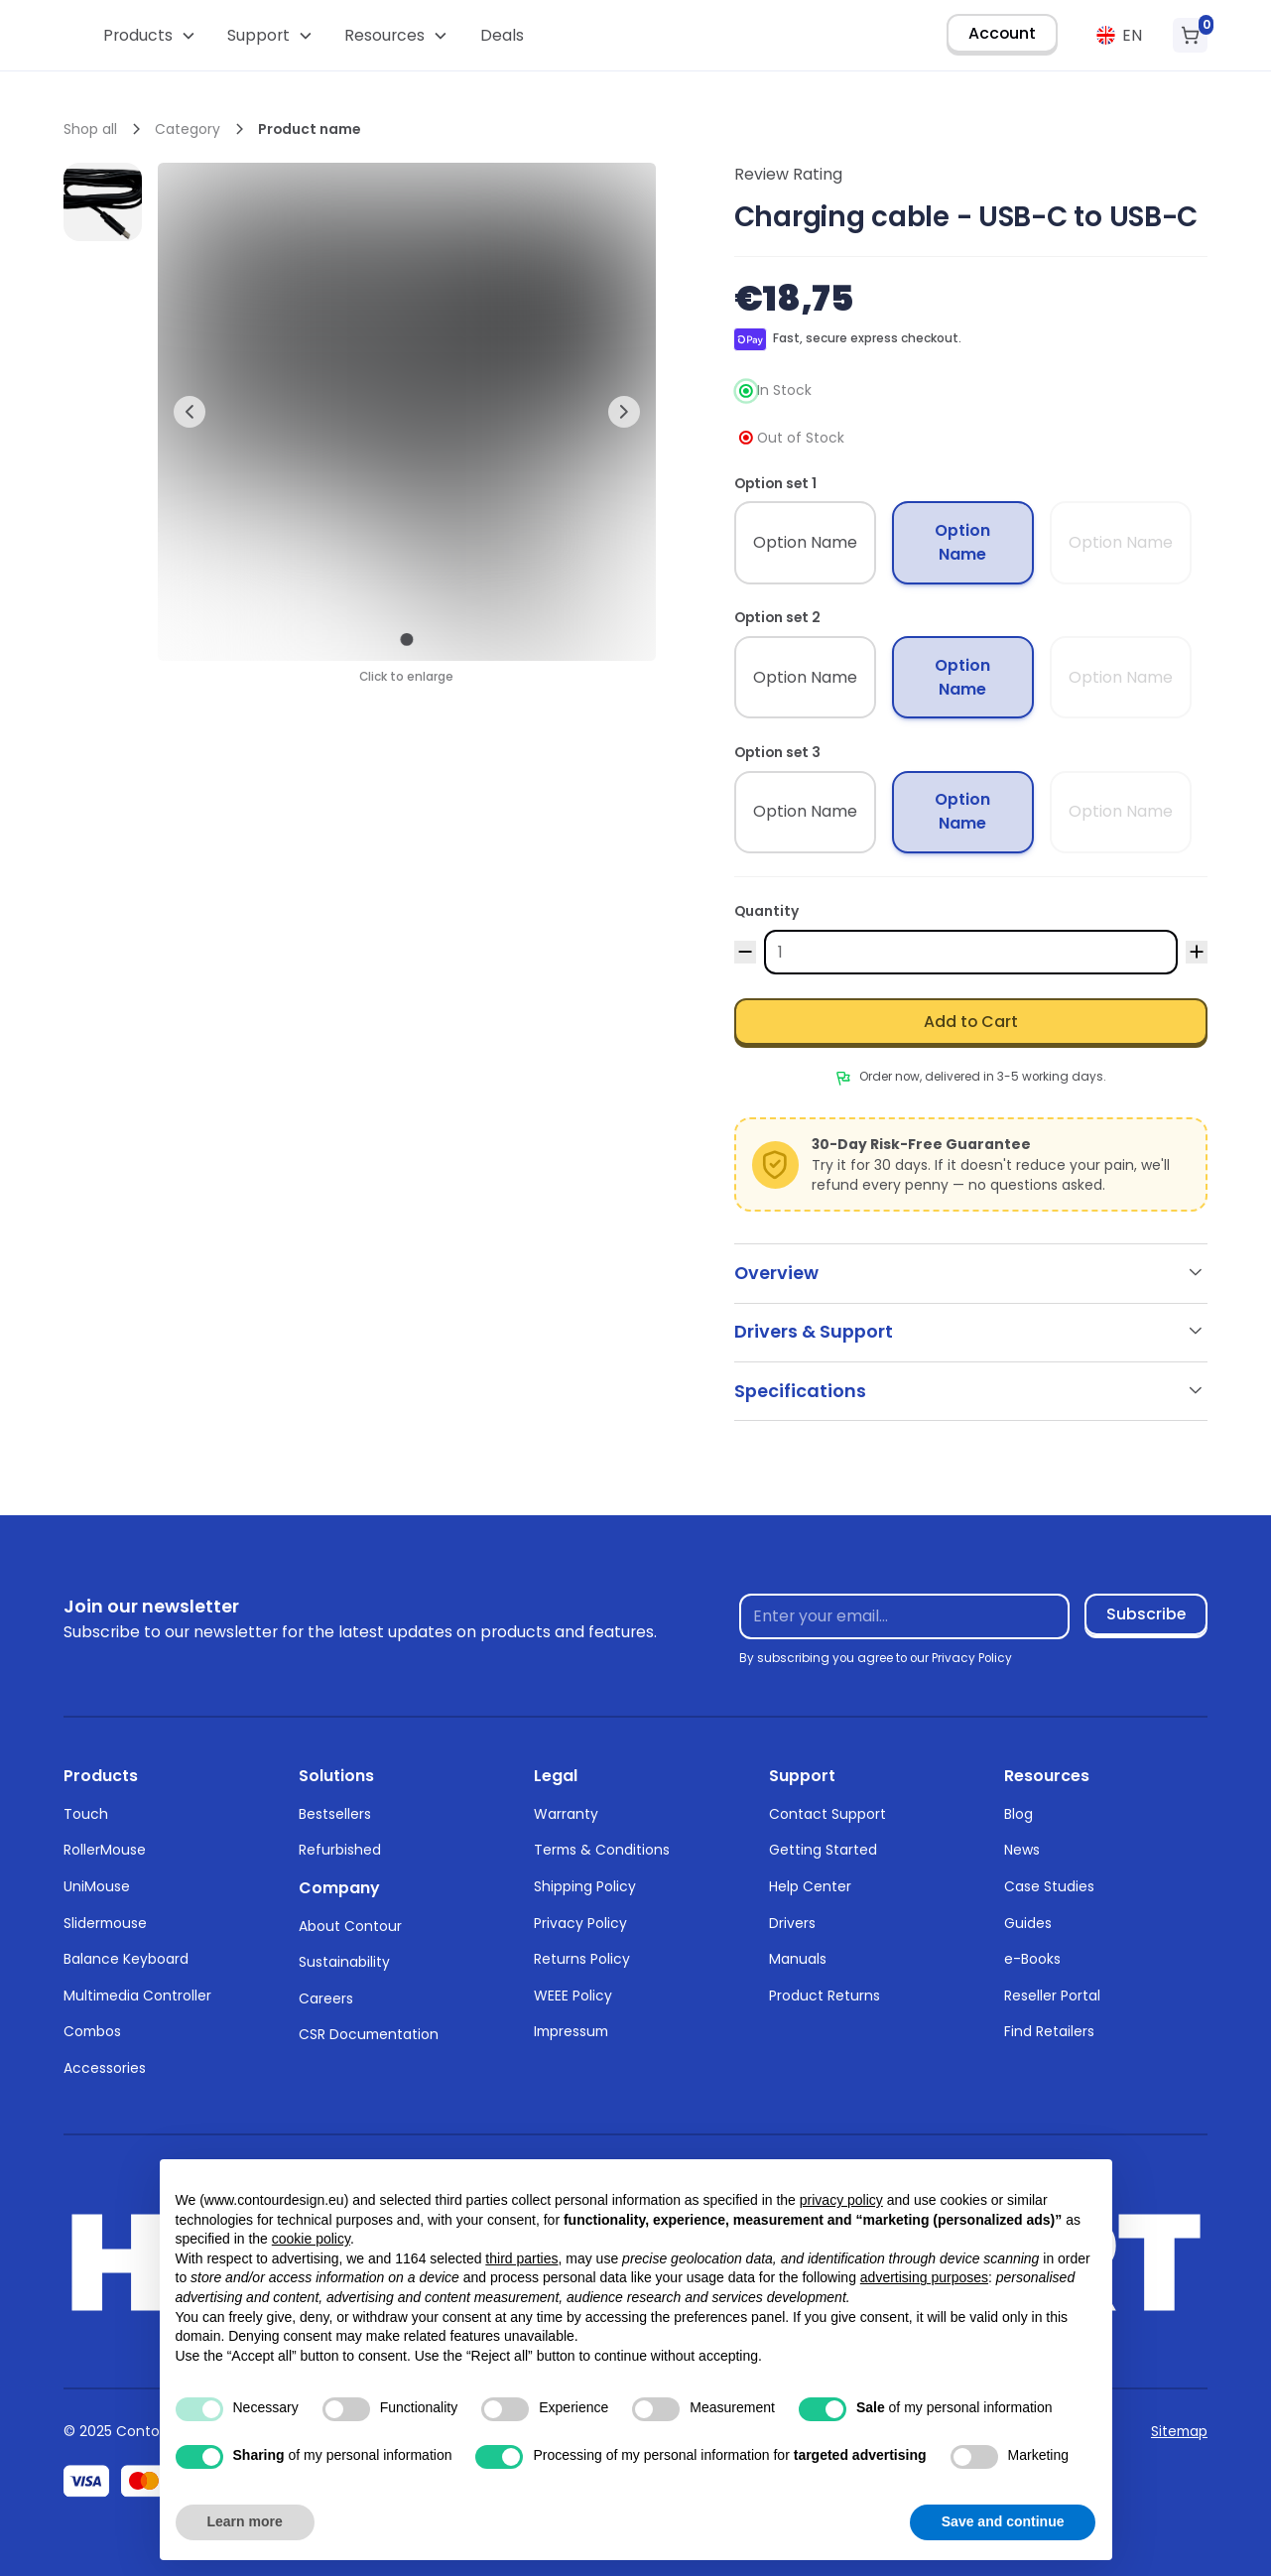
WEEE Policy (573, 1995)
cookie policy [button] (311, 2239)
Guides (1028, 1923)
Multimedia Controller (137, 1995)
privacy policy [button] (841, 2200)
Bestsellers (335, 1814)
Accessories (105, 2068)
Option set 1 (775, 483)
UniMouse (97, 1886)
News (1022, 1850)
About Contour (350, 1926)
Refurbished (340, 1850)
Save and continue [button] (1003, 2521)
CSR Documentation (369, 2034)
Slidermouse (105, 1923)
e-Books (1032, 1959)
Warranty (566, 1814)
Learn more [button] (245, 2521)
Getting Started (823, 1850)
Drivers (792, 1923)
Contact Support (827, 1814)
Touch (86, 1814)
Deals (502, 35)
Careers (326, 1998)
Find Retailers (1049, 2031)
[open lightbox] (103, 202)
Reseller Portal (1052, 1995)
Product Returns (824, 1995)
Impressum (571, 2031)
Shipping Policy (585, 1886)
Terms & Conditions (602, 1850)
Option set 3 (777, 752)
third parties (521, 2258)
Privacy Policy (580, 1923)
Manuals (797, 1959)
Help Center (810, 1886)
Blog (1018, 1814)
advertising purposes (924, 2277)
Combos (92, 2031)
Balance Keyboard (126, 1959)
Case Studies (1049, 1886)
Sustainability (344, 1962)
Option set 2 (777, 617)
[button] (149, 35)
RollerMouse (105, 1850)
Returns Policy (582, 1959)
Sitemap (1179, 2431)
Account (1002, 33)
